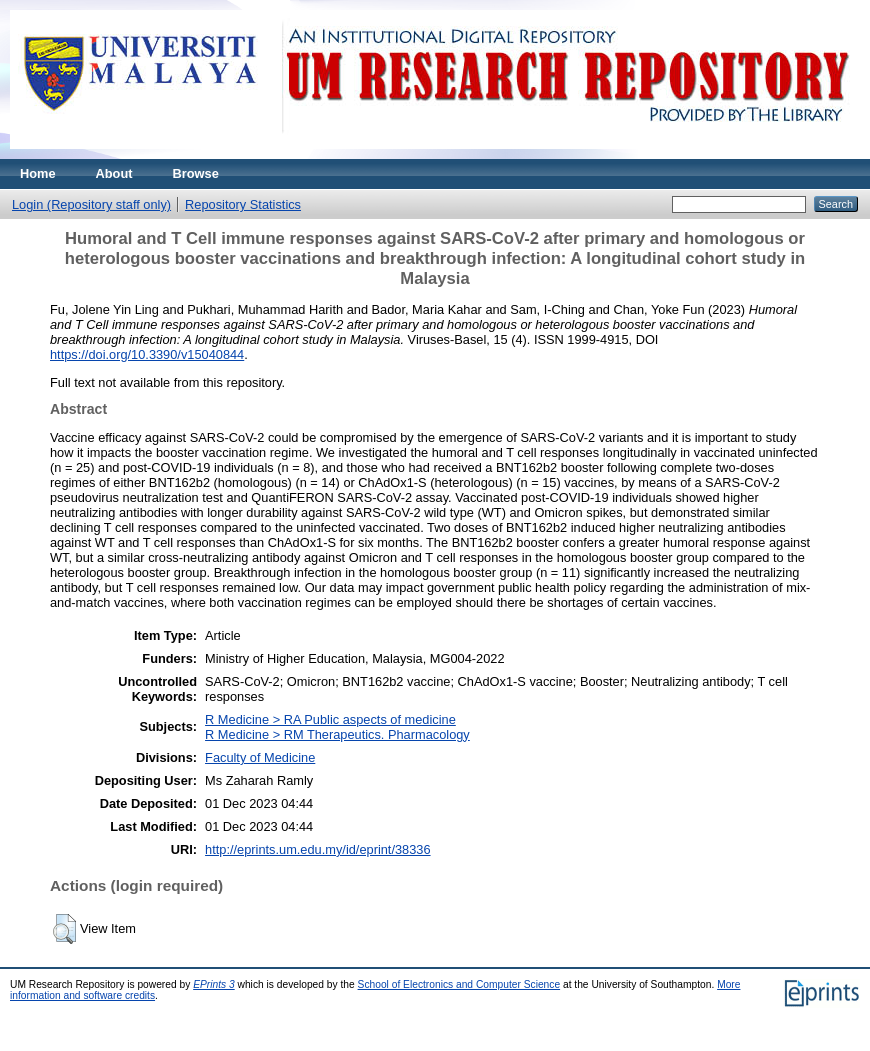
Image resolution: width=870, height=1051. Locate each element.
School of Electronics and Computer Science (459, 984)
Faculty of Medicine (260, 757)
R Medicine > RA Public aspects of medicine (330, 719)
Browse (196, 173)
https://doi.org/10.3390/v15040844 (147, 354)
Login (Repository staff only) (91, 204)
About (114, 173)
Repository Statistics (243, 204)
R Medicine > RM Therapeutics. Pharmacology (337, 734)
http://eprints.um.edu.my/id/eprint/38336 (318, 849)
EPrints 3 (214, 984)
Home (38, 173)
